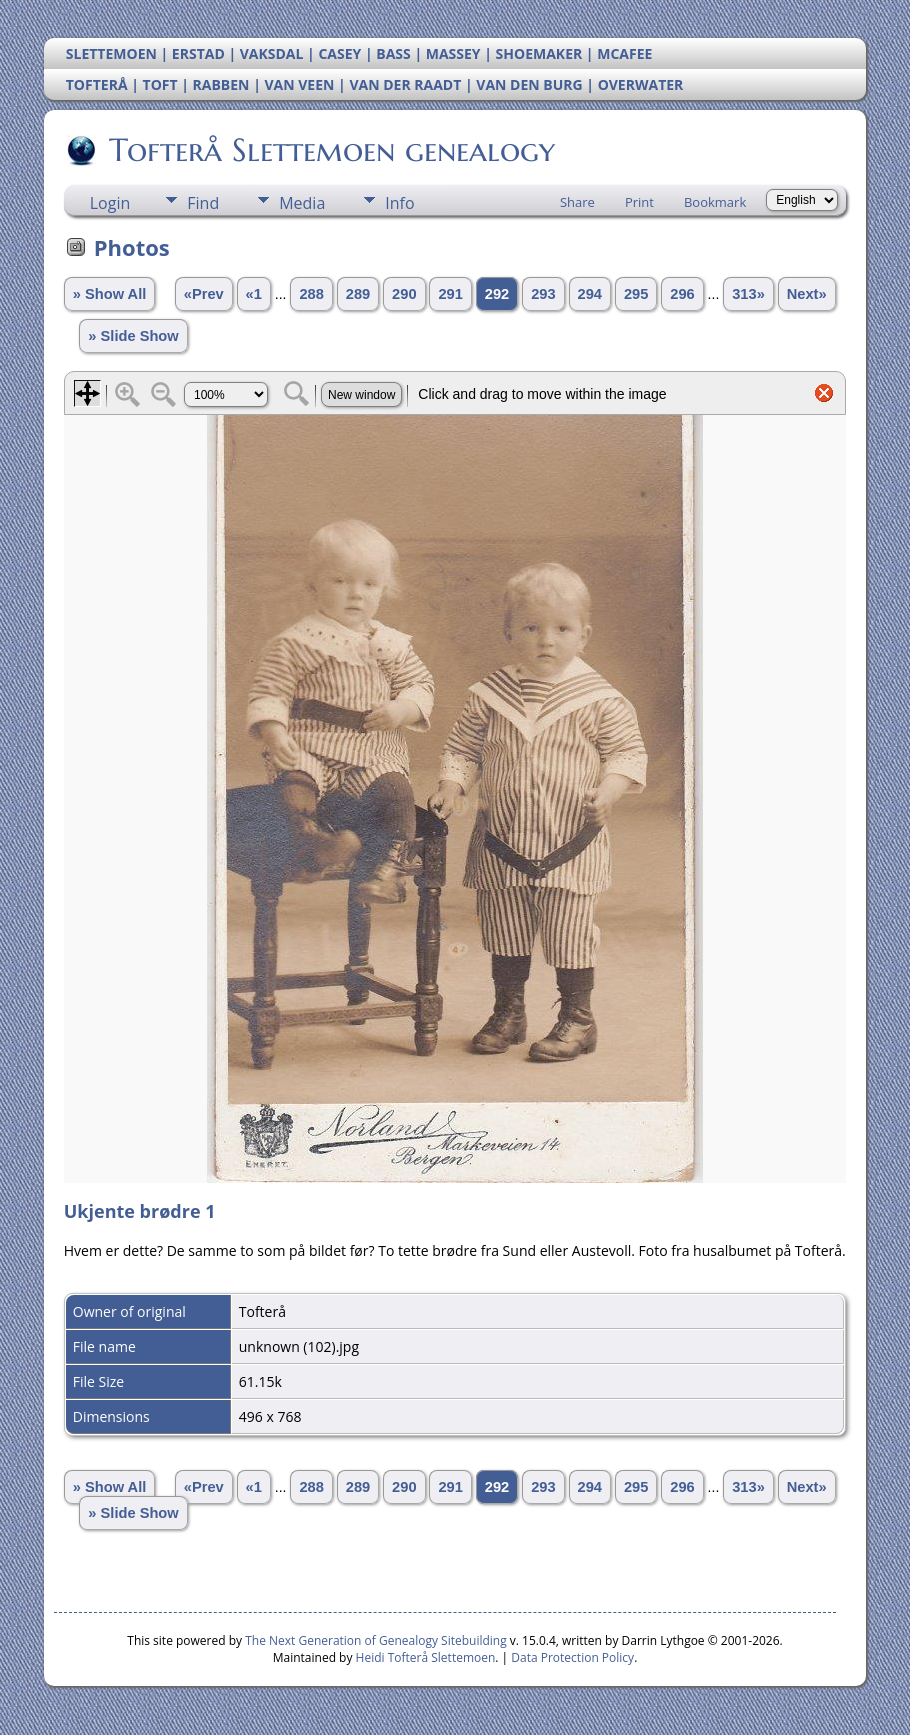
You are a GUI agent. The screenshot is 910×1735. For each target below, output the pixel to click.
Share (577, 202)
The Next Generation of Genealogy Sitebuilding (376, 1640)
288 (311, 294)
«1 (254, 294)
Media (302, 203)
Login (110, 203)
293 (543, 294)
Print (639, 202)
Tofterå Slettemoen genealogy (330, 150)
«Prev (204, 294)
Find (203, 203)
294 (590, 294)
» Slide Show (133, 336)
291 (450, 294)
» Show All (110, 294)
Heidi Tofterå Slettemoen (426, 1657)
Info (399, 203)
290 (404, 294)
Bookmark (715, 202)
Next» (807, 294)
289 (358, 294)
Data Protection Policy (572, 1657)
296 (682, 294)
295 (636, 294)
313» (748, 294)
